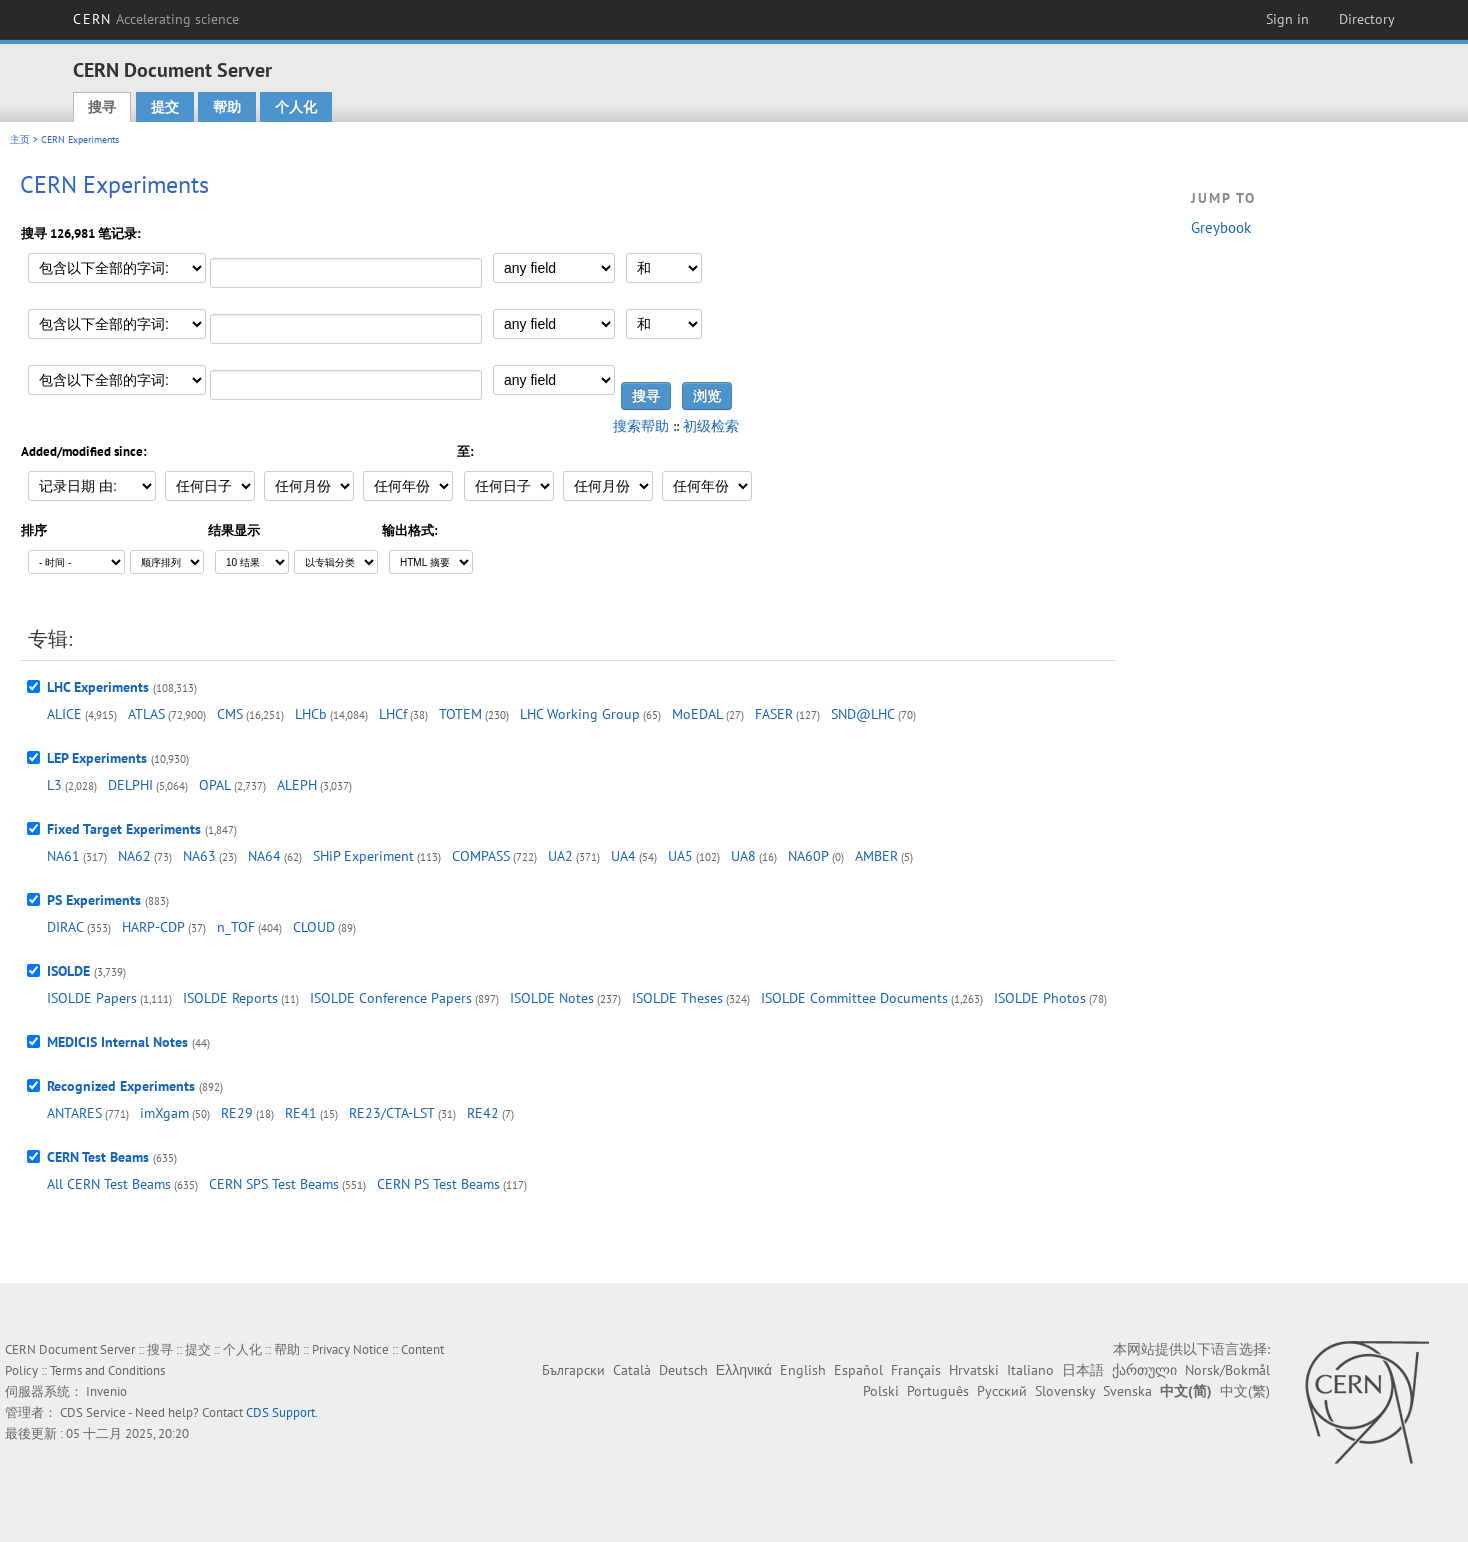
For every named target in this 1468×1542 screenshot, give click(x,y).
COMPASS (481, 856)
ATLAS (146, 714)
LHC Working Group (580, 714)
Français (916, 1370)
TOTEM (460, 714)
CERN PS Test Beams (438, 1184)
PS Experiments (94, 900)
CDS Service (93, 1412)
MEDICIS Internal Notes (117, 1042)
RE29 (237, 1113)
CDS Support (280, 1412)
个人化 (296, 107)
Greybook (1221, 227)
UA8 (743, 856)
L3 (54, 785)
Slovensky (1065, 1391)
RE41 (301, 1113)
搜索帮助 (641, 426)
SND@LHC (863, 714)
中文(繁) (1245, 1391)
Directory (1367, 19)
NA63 (199, 856)
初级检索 (711, 426)
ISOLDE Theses (677, 998)
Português (938, 1391)
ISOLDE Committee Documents (854, 998)
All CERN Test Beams (109, 1184)
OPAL (215, 785)
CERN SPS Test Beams (274, 1184)
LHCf (393, 714)
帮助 (227, 107)
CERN (156, 19)
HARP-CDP (153, 927)
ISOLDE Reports (230, 998)
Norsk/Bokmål (1227, 1370)
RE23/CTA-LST (392, 1113)
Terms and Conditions (107, 1370)
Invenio (106, 1391)
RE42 (483, 1113)
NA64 (264, 856)
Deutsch (683, 1370)
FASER (774, 714)
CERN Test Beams (98, 1157)
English (803, 1370)
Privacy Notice (350, 1349)
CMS (230, 714)
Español (858, 1370)
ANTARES (74, 1113)
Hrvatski (974, 1370)
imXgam (164, 1113)
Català (632, 1370)
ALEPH (297, 785)
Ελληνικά (744, 1370)
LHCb (311, 714)
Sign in (1287, 19)
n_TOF (236, 927)
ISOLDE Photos (1040, 998)
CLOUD (314, 927)
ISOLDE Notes (552, 998)
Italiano (1030, 1370)
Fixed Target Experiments (124, 829)
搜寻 (102, 107)
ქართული (1144, 1370)
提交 (165, 107)
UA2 (560, 856)
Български (573, 1370)
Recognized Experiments (121, 1086)
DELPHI (130, 785)
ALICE (64, 714)
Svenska (1127, 1391)
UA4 (623, 856)
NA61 (63, 856)
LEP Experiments (97, 758)
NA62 (134, 856)
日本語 (1083, 1370)
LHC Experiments (98, 687)
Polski (881, 1391)
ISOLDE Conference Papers (391, 998)
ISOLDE (68, 971)
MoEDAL (697, 714)
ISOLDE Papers (92, 998)
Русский (1002, 1391)
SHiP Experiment (363, 856)
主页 (20, 139)
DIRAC (65, 927)
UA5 (680, 856)
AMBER (876, 856)
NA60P (808, 856)
